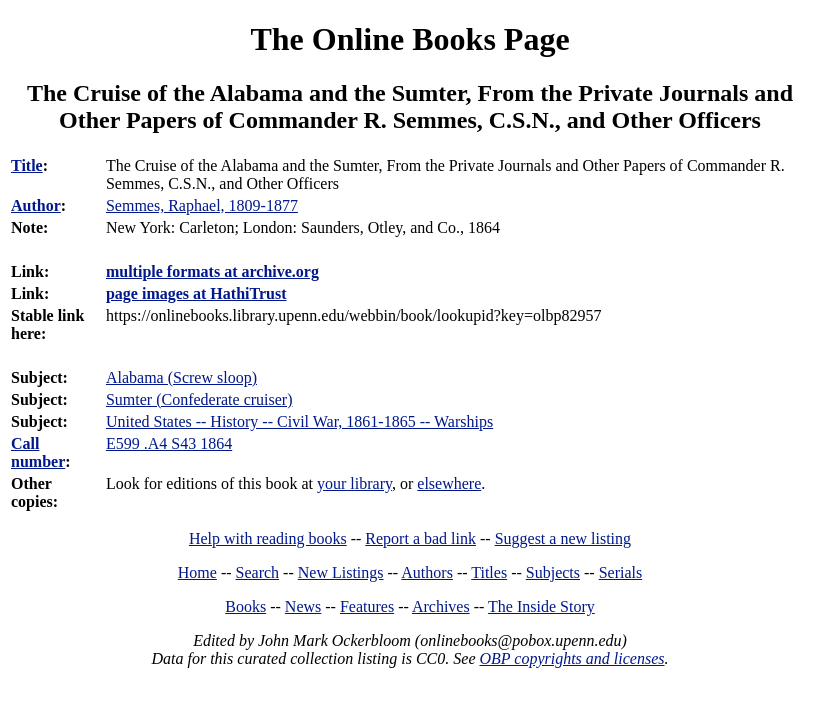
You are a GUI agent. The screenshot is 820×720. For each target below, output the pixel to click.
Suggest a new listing (563, 538)
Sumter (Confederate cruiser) (199, 399)
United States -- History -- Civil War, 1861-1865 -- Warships (299, 421)
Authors (427, 572)
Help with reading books (268, 538)
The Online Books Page (409, 39)
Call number (38, 452)
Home (197, 572)
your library (354, 483)
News (303, 606)
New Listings (341, 572)
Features (367, 606)
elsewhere (449, 483)
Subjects (553, 572)
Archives (441, 606)
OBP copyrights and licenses (571, 658)
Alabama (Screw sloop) (181, 377)
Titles (489, 572)
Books (245, 606)
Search (258, 572)
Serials (621, 572)
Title (27, 165)
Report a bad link (420, 538)
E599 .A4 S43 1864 (169, 443)
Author (36, 205)
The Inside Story (541, 606)
